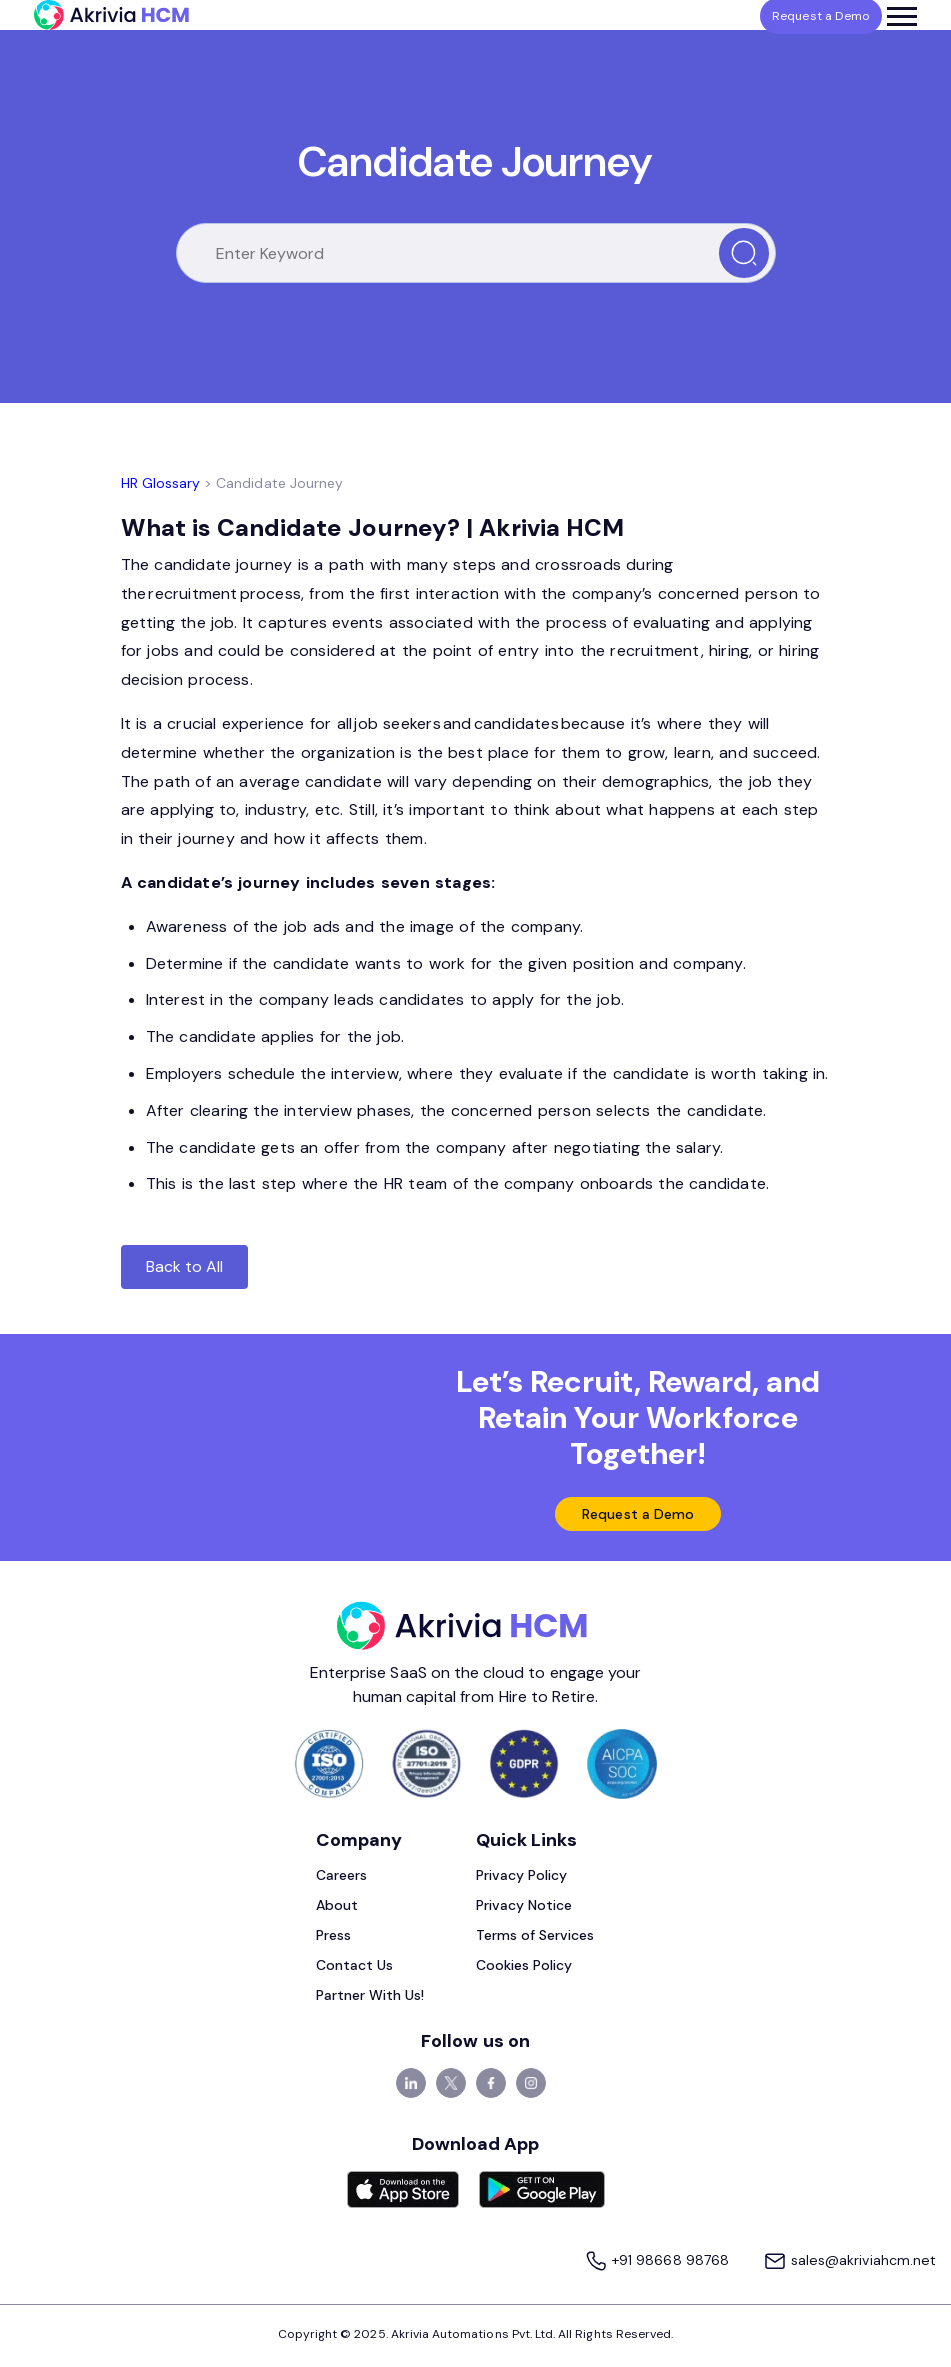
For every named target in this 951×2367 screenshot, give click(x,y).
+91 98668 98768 (639, 2263)
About (337, 1909)
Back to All (185, 1266)
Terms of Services (535, 1939)
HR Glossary (161, 483)
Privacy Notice (524, 1909)
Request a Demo (638, 1516)
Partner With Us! (370, 1999)
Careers (341, 1879)
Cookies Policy (524, 1969)
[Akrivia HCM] (111, 15)
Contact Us (355, 1969)
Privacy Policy (522, 1879)
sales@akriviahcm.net (843, 2263)
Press (333, 1939)
